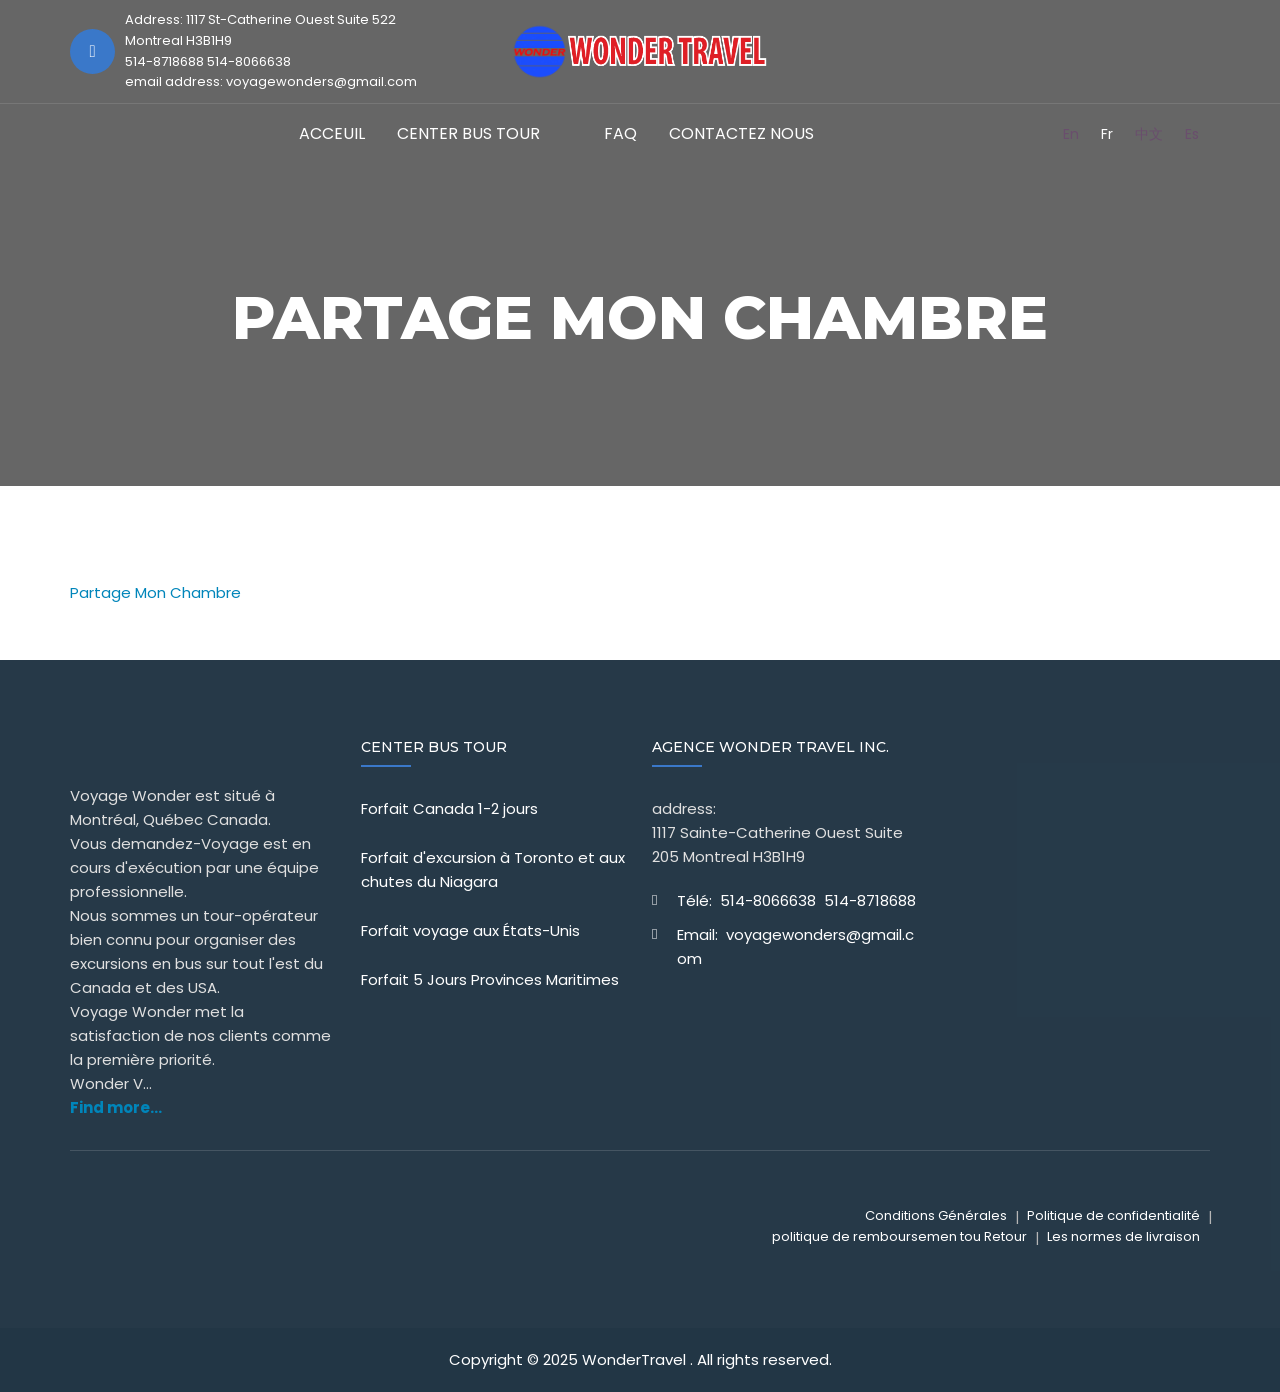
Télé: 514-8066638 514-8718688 (796, 900)
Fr (1107, 134)
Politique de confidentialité (1113, 1215)
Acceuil (332, 133)
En (1071, 134)
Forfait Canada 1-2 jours (449, 808)
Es (1192, 134)
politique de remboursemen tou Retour (899, 1236)
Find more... (116, 1107)
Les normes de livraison (1123, 1236)
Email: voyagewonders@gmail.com (795, 946)
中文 (1149, 134)
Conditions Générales (936, 1215)
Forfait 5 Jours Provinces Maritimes (490, 979)
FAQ (620, 133)
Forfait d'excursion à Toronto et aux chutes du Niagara (493, 869)
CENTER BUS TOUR (468, 133)
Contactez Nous (741, 133)
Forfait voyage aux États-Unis (470, 930)
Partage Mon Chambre (155, 592)
